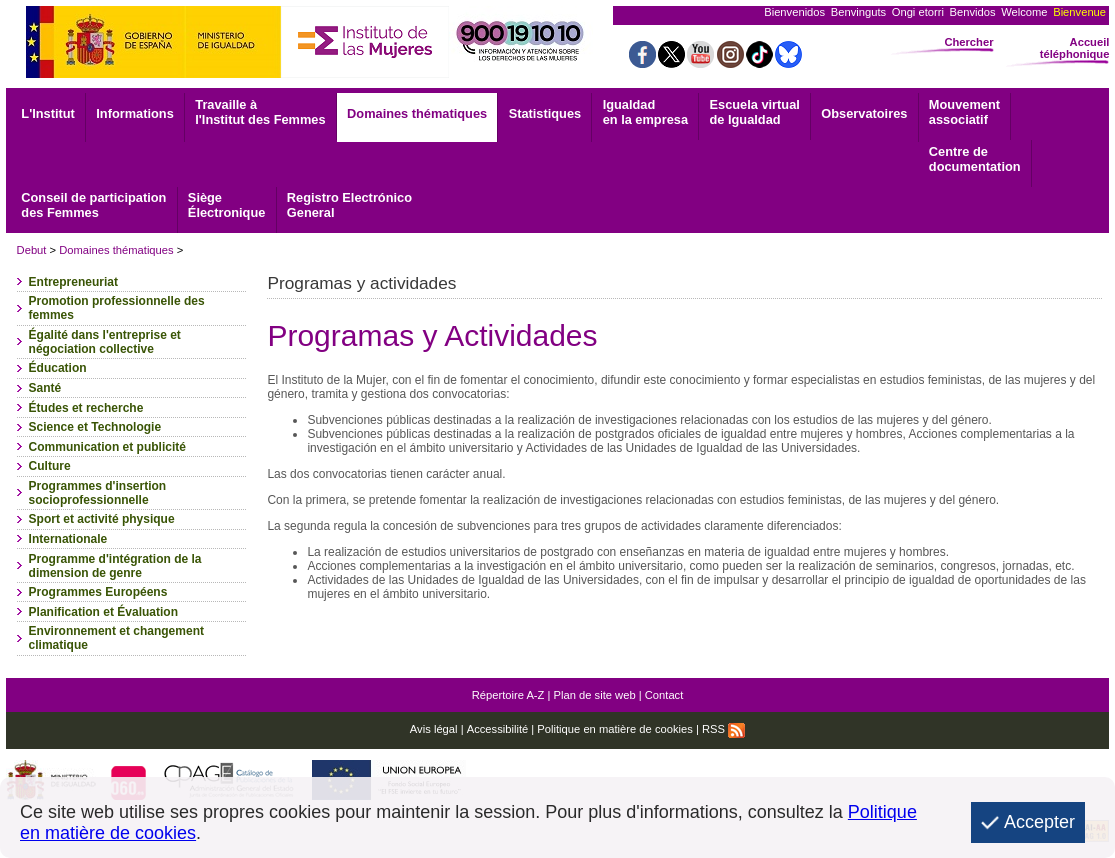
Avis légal (434, 729)
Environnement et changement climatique (116, 638)
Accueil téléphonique (1075, 48)
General (349, 205)
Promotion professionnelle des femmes (117, 308)
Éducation (58, 368)
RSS (723, 729)
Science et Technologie (95, 427)
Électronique (227, 205)
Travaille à (260, 112)
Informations (135, 113)
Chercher (968, 42)
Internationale (68, 539)
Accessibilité (498, 729)
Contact (664, 695)
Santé (45, 388)
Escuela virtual (755, 112)
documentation (975, 159)
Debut (32, 250)
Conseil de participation (93, 205)
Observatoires (864, 113)
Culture (50, 466)
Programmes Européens (98, 592)
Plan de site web (595, 695)
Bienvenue (1079, 12)
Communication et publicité (107, 447)
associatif (964, 112)
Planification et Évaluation (103, 612)
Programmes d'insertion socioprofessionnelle (98, 493)
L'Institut (48, 113)
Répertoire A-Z (508, 695)
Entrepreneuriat (73, 282)
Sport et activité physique (102, 519)
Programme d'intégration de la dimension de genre (115, 566)
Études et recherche (86, 408)
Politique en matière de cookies (614, 729)
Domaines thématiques (417, 113)
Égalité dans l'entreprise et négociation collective (105, 342)
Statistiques (545, 113)
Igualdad (645, 112)
